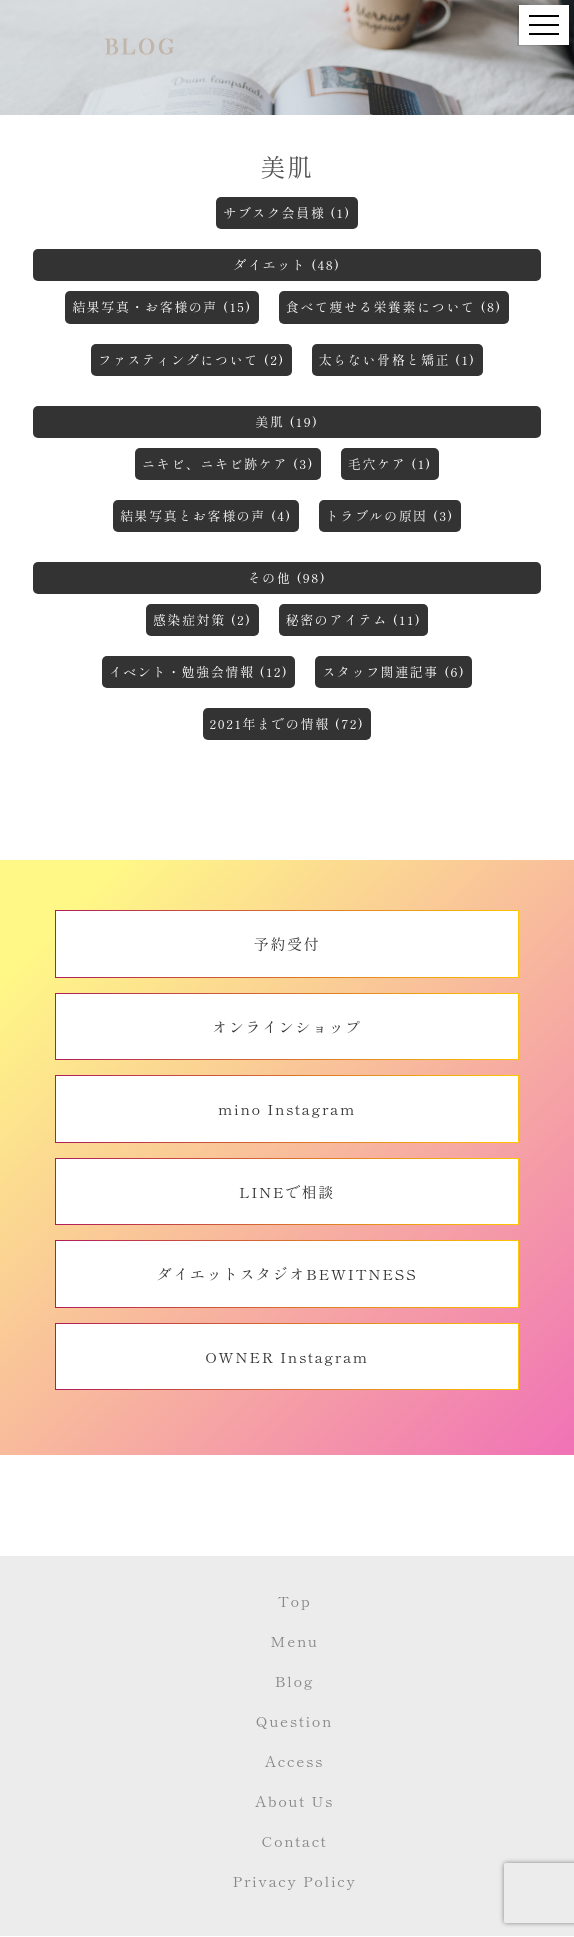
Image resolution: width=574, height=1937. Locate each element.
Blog (294, 1680)
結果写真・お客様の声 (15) (162, 306)
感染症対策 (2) (202, 619)
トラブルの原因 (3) (390, 515)
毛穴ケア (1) (390, 463)
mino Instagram (287, 1108)
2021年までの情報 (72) (287, 723)
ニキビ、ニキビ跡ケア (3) (228, 463)
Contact (295, 1840)
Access (294, 1760)
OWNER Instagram (287, 1356)
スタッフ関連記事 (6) (393, 671)
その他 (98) (287, 577)
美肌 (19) (286, 421)
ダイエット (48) (286, 264)
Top (295, 1600)
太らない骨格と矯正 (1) (397, 359)
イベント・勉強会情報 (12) (199, 671)
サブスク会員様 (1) (287, 212)
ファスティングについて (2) (191, 359)
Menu (294, 1640)
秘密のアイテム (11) (354, 619)
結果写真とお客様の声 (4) (206, 515)
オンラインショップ (286, 1026)
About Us (294, 1800)
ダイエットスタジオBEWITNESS (287, 1273)
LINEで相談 (287, 1191)
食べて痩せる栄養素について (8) (394, 306)
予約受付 (287, 943)
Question (294, 1720)
